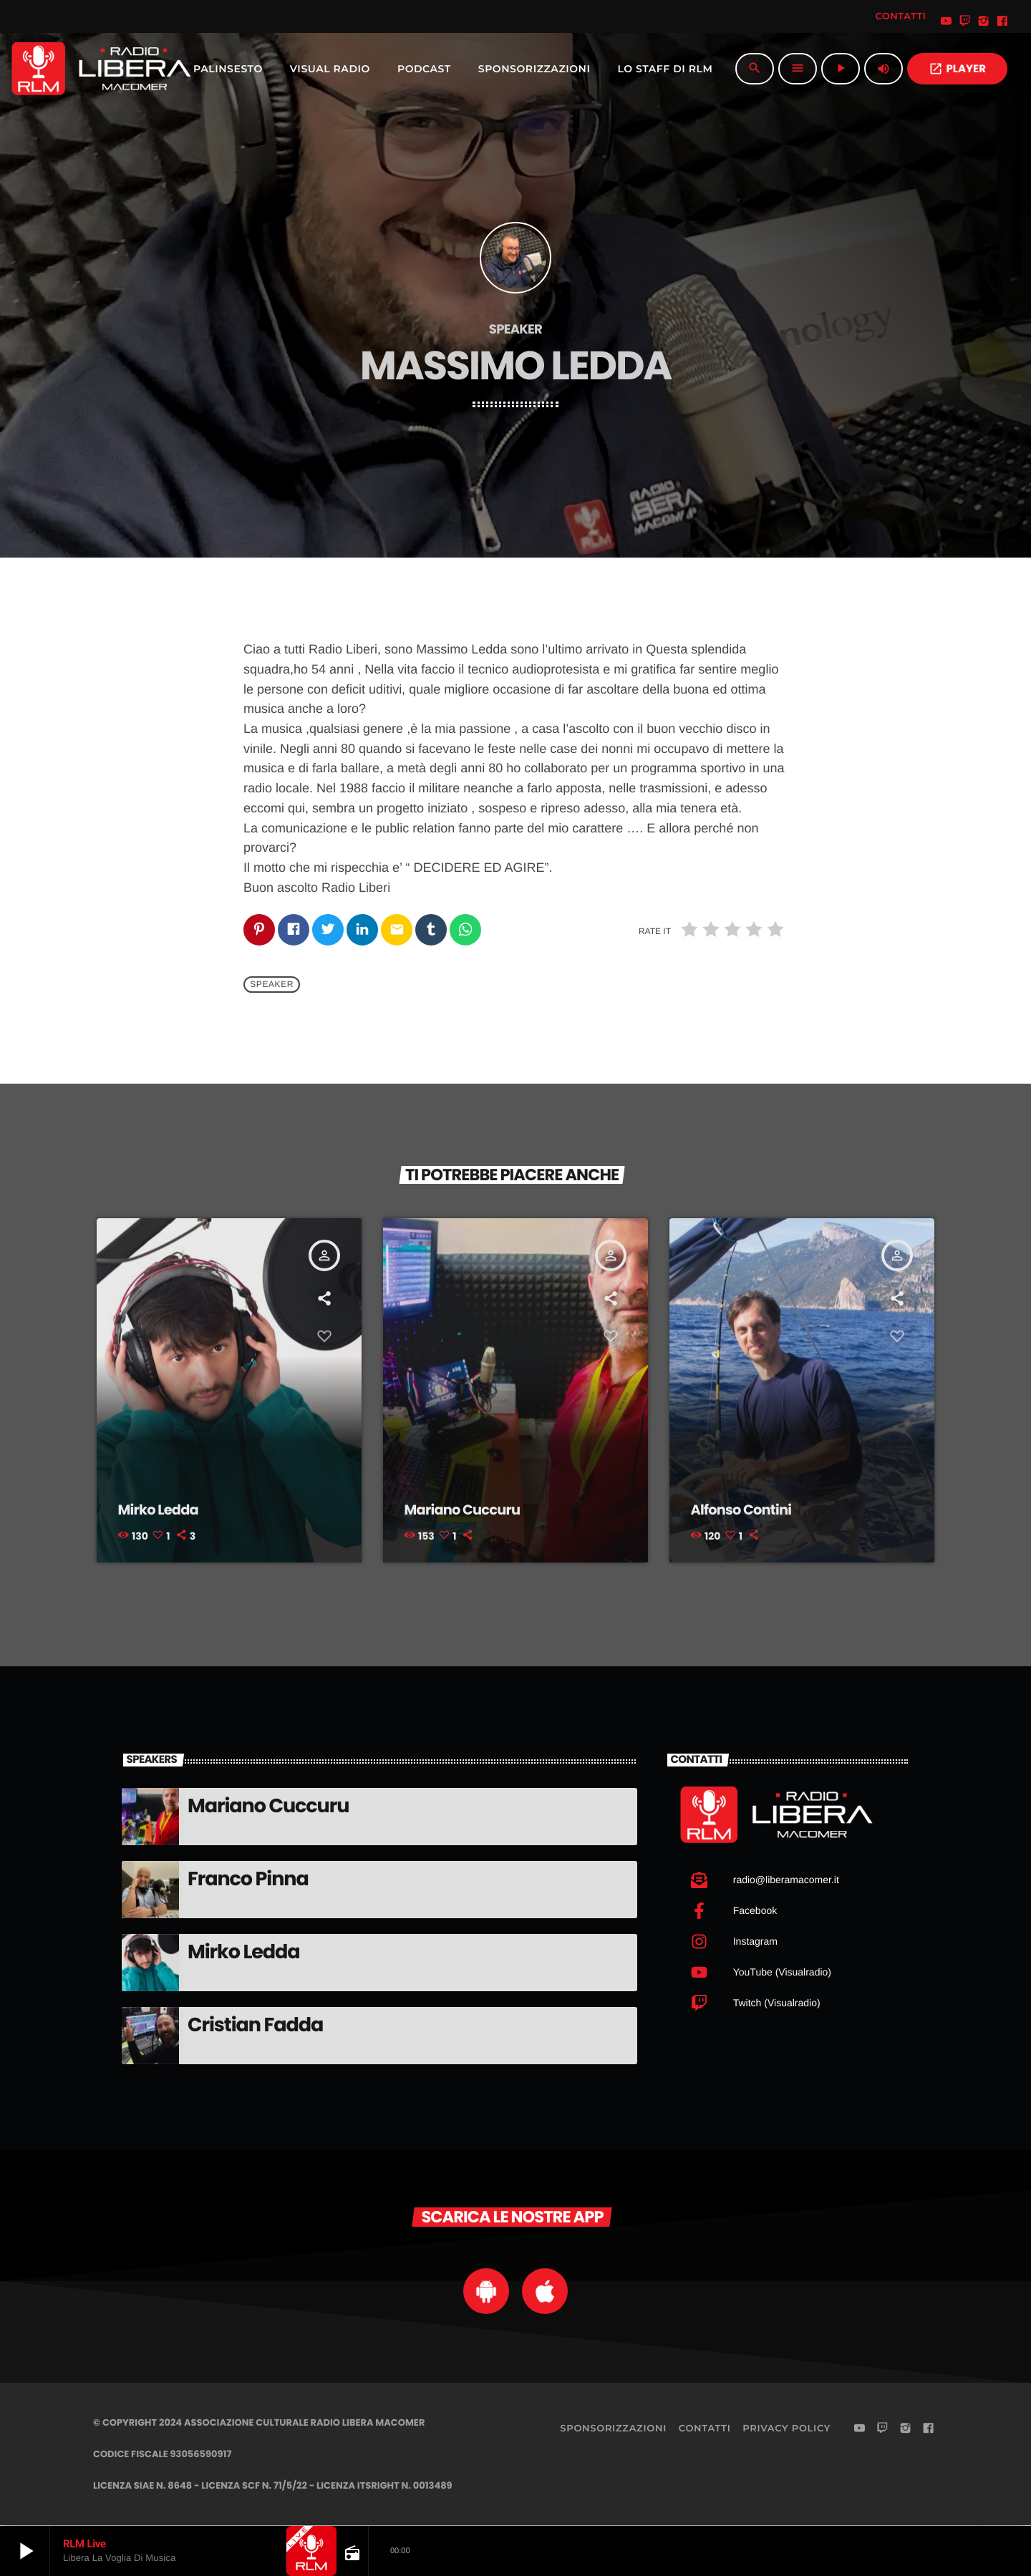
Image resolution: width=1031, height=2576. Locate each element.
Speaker (272, 985)
